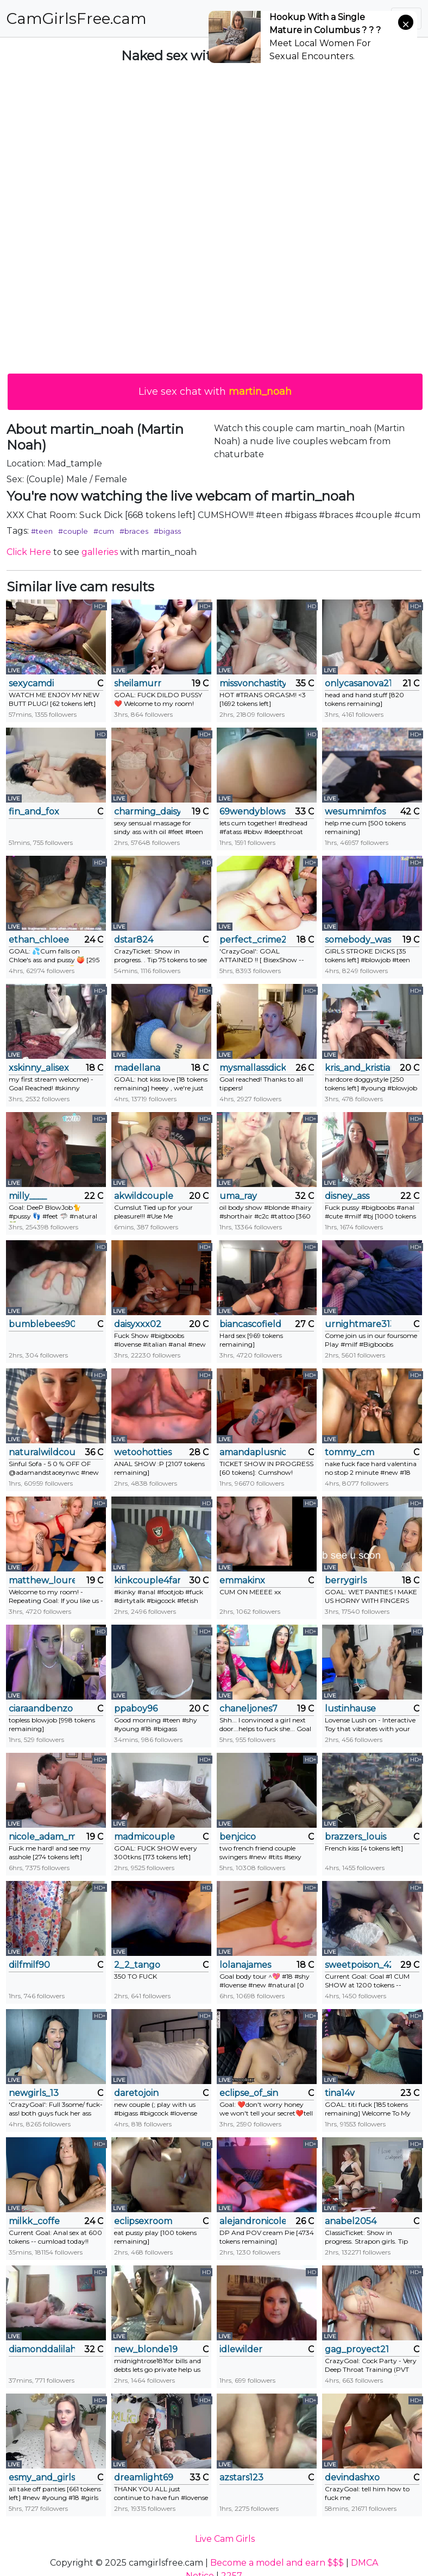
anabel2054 (350, 2221)
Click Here (29, 552)
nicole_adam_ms (42, 1837)
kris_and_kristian (358, 1068)
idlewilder (240, 2349)
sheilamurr (137, 683)
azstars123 (241, 2477)
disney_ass (347, 1196)
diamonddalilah (42, 2349)
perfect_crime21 (252, 940)
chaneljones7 (248, 1708)
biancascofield (250, 1324)
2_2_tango (137, 1965)
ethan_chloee (39, 940)
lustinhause (350, 1708)
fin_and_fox (34, 811)
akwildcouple (143, 1196)
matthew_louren (42, 1580)
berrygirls (346, 1580)
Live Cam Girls (225, 2539)
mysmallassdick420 (252, 1068)
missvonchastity (252, 683)
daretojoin (136, 2093)
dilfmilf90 (29, 1965)
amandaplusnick (252, 1452)
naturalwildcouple (42, 1452)
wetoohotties (143, 1452)
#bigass (167, 531)
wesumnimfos (355, 811)
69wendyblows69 (252, 811)
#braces (133, 531)
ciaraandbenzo (41, 1708)
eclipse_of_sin (248, 2093)
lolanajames (245, 1965)
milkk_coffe (34, 2221)
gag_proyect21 (357, 2349)
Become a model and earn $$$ (277, 2563)
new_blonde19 (146, 2349)
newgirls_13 (34, 2093)
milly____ (28, 1196)
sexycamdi (31, 683)
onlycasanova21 (358, 683)
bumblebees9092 (42, 1324)
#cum (103, 531)
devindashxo (352, 2477)
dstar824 (133, 940)
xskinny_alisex (39, 1068)
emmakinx (242, 1580)
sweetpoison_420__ (358, 1965)
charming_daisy (147, 811)
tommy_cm (349, 1452)
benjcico (237, 1837)
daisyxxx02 (137, 1324)
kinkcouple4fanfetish (147, 1580)
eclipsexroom (143, 2221)
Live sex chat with (215, 391)
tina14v (340, 2093)
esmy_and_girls (42, 2477)
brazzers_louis (355, 1837)
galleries (99, 552)
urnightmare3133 (358, 1324)
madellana (137, 1068)
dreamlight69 (143, 2477)
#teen (42, 531)
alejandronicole (252, 2221)
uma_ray (238, 1196)
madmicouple (144, 1837)
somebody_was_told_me (358, 940)
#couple (73, 531)
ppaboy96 (136, 1708)
